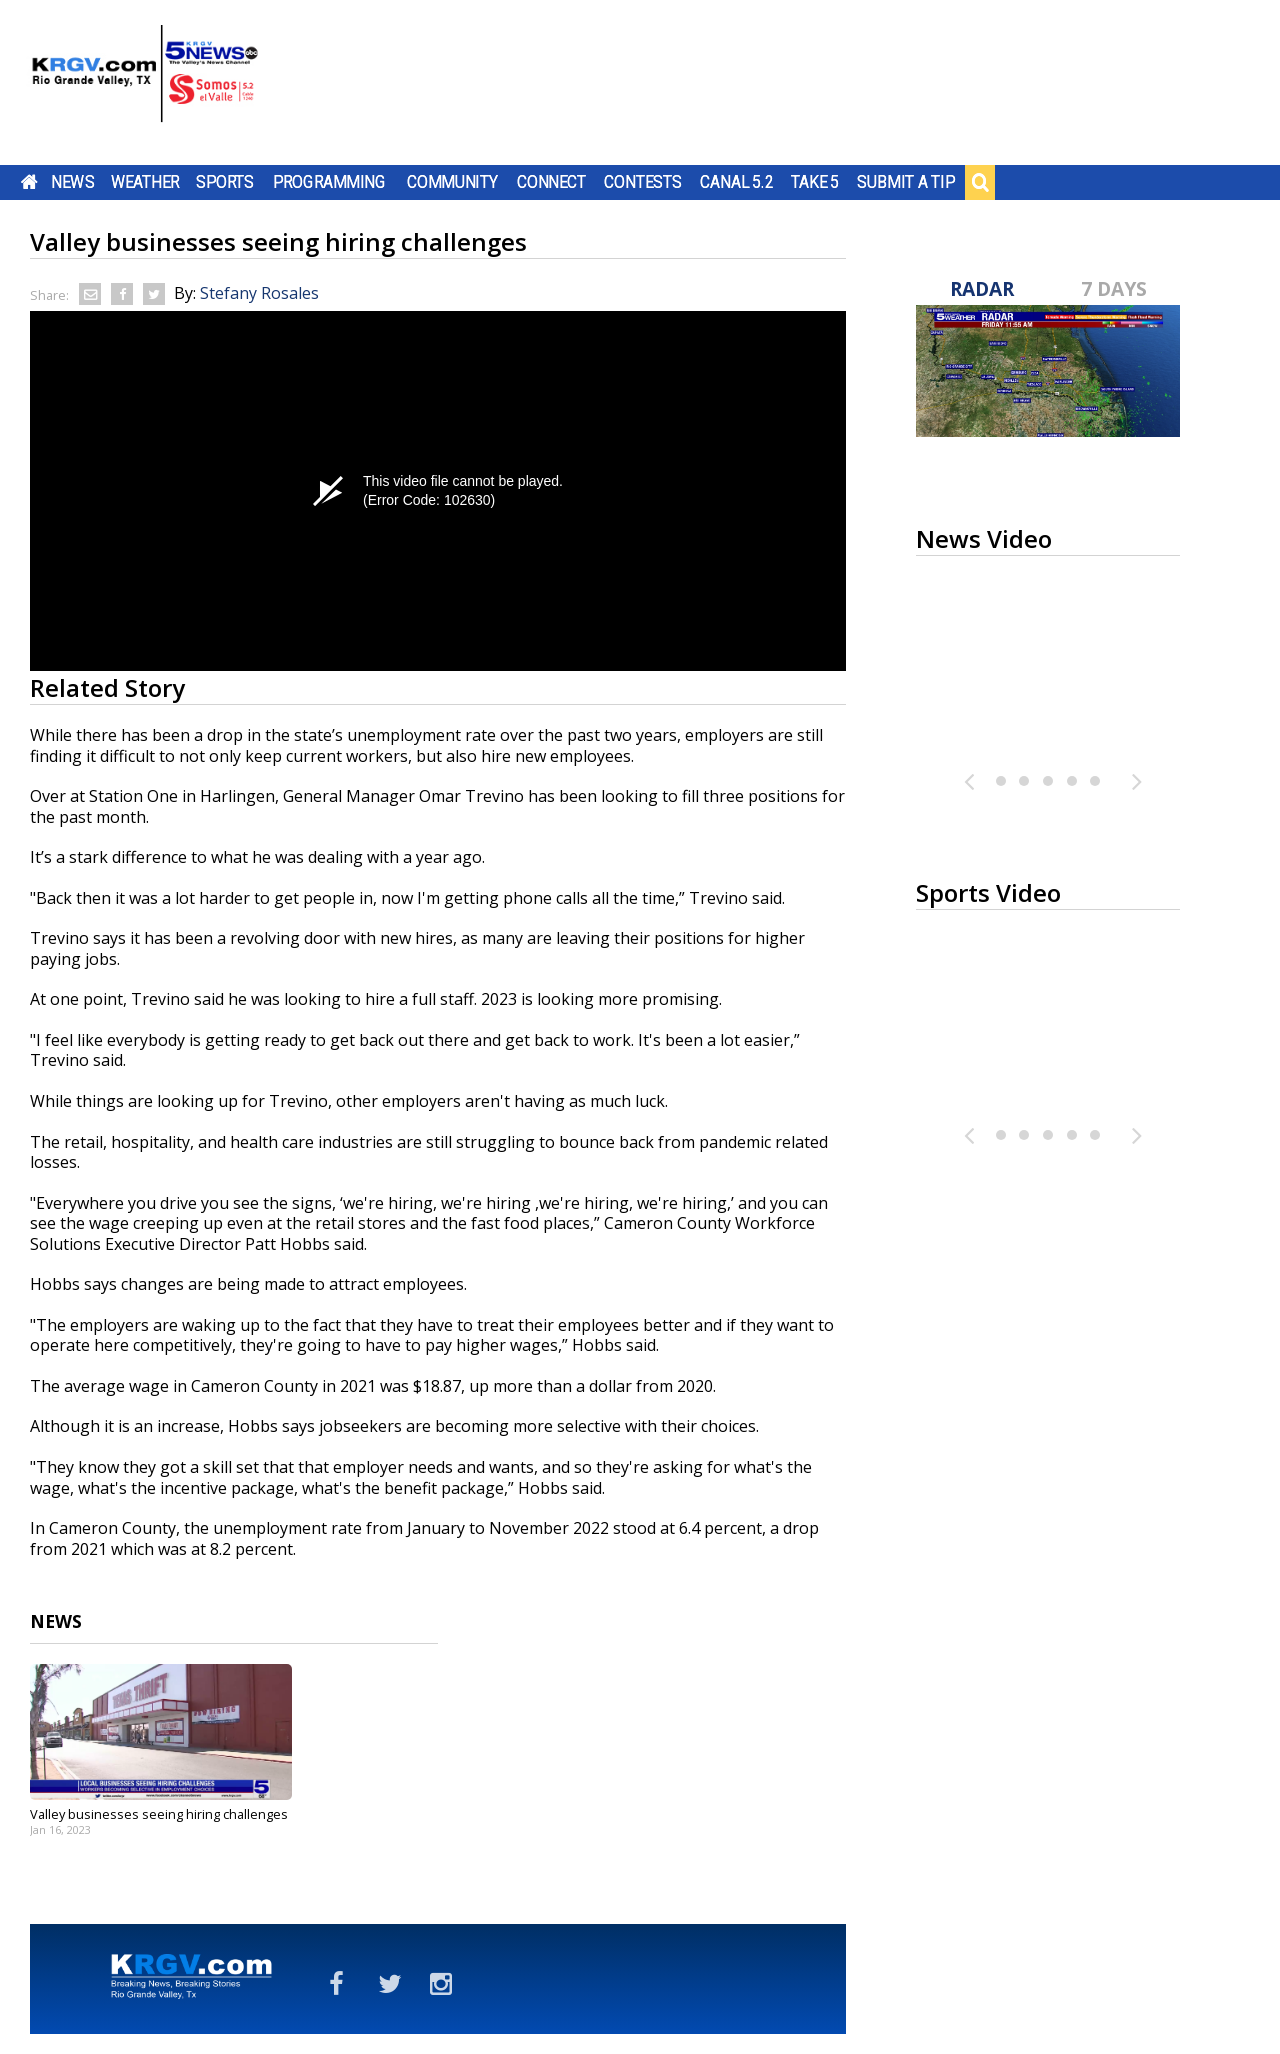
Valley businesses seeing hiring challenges (159, 1814)
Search (980, 182)
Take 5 (815, 182)
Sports (225, 182)
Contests (642, 182)
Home (29, 182)
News (72, 182)
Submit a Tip (905, 182)
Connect (551, 182)
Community (452, 182)
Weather (145, 182)
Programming (329, 182)
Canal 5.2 (737, 182)
